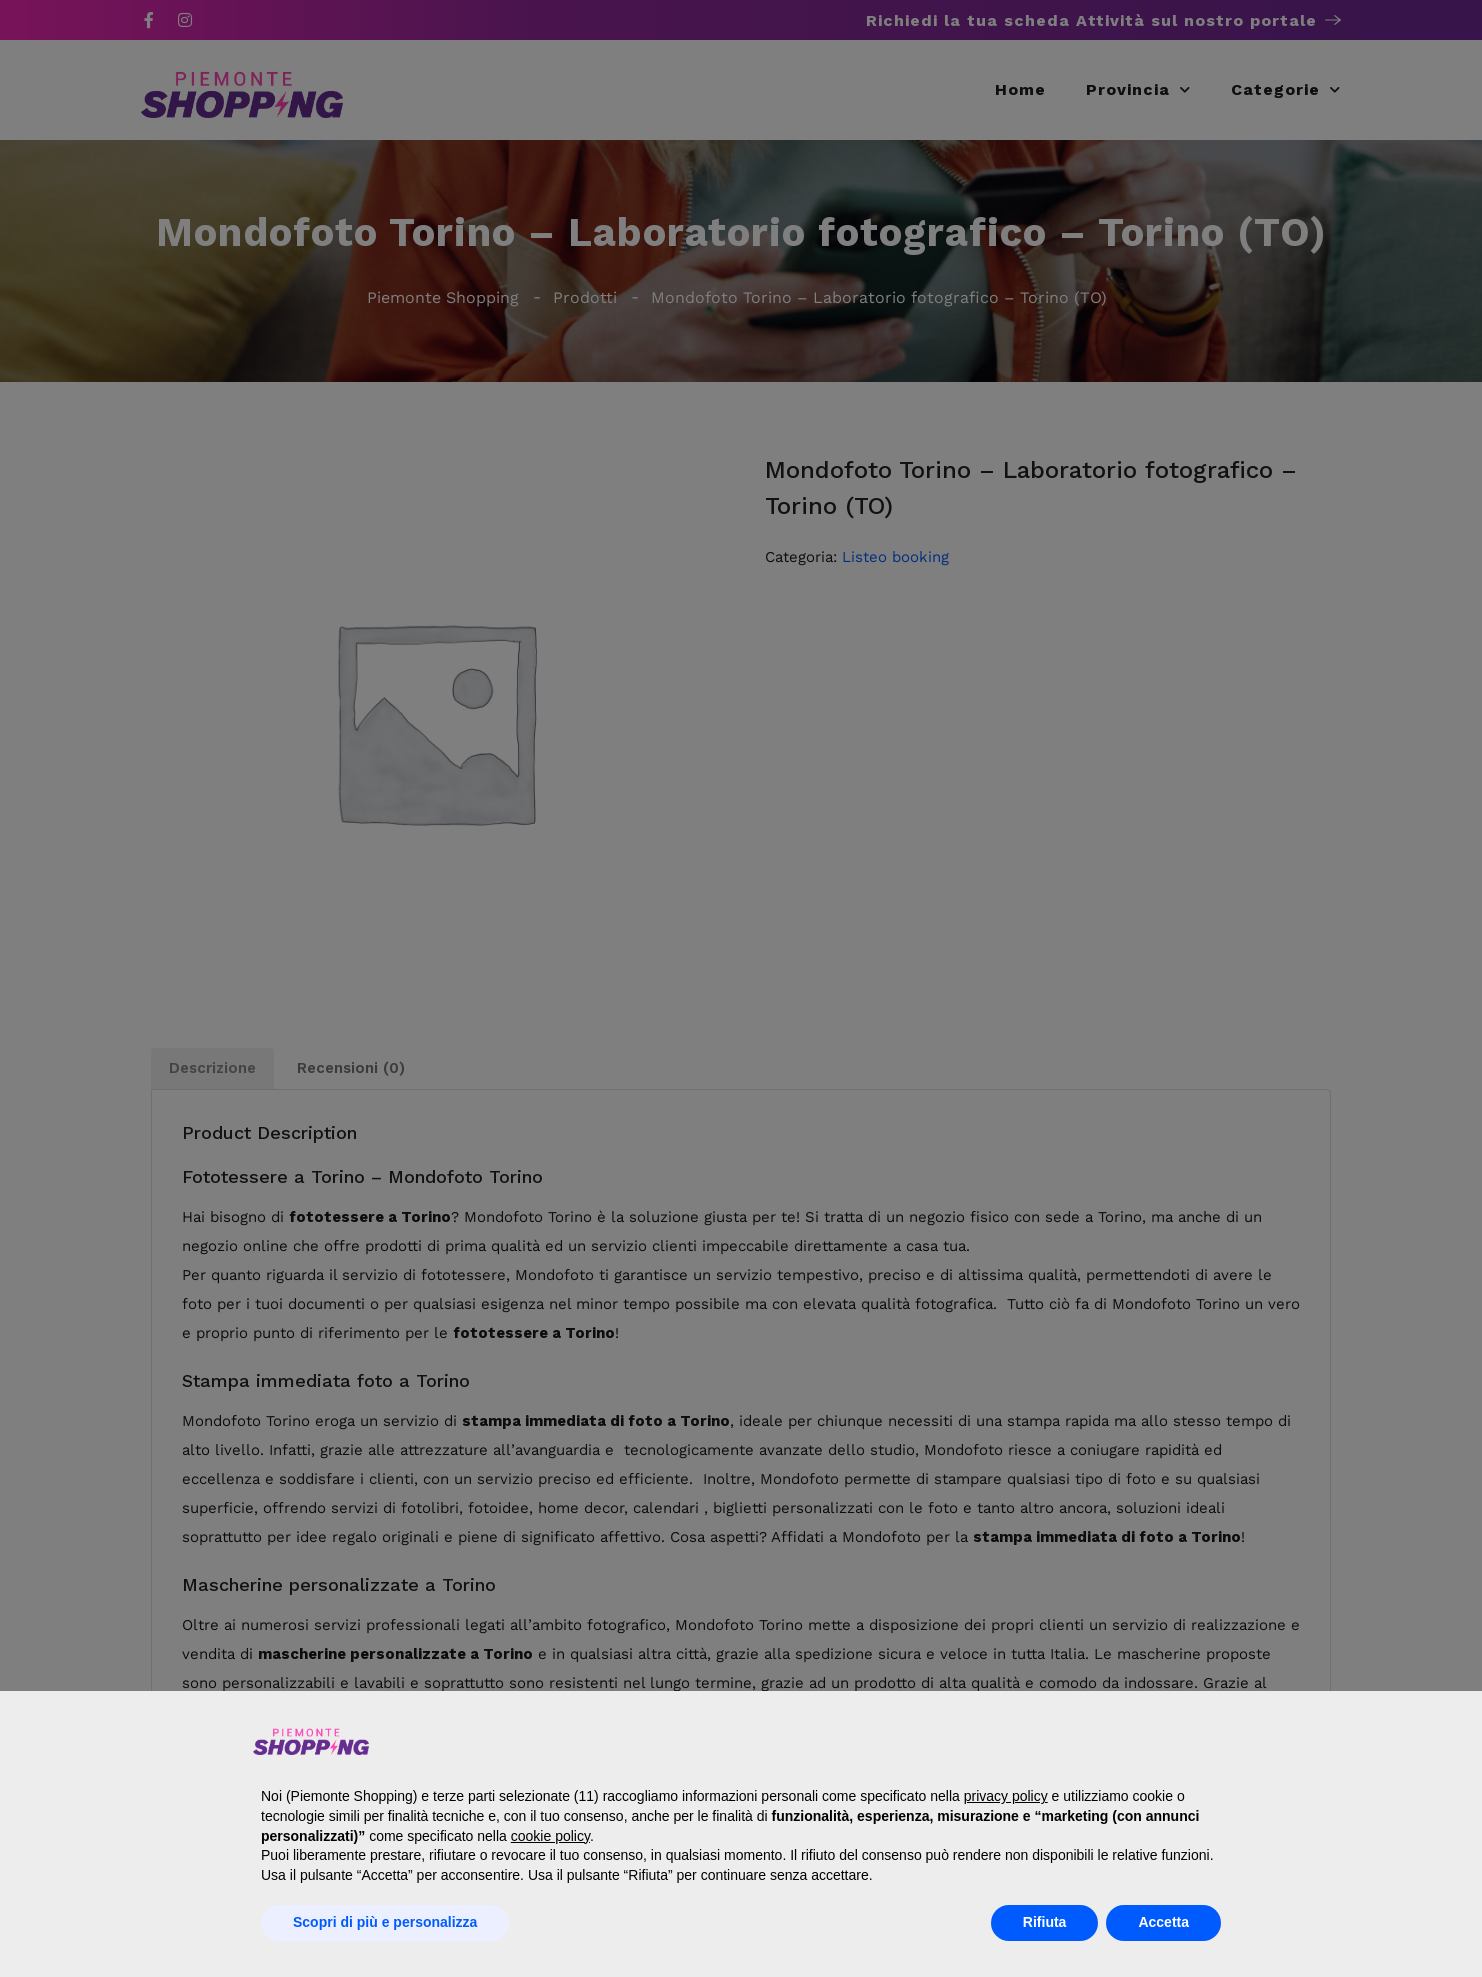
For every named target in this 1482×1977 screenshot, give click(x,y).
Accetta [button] (1163, 1922)
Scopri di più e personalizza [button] (385, 1922)
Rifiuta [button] (1045, 1922)
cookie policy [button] (550, 1836)
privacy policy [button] (1006, 1796)
